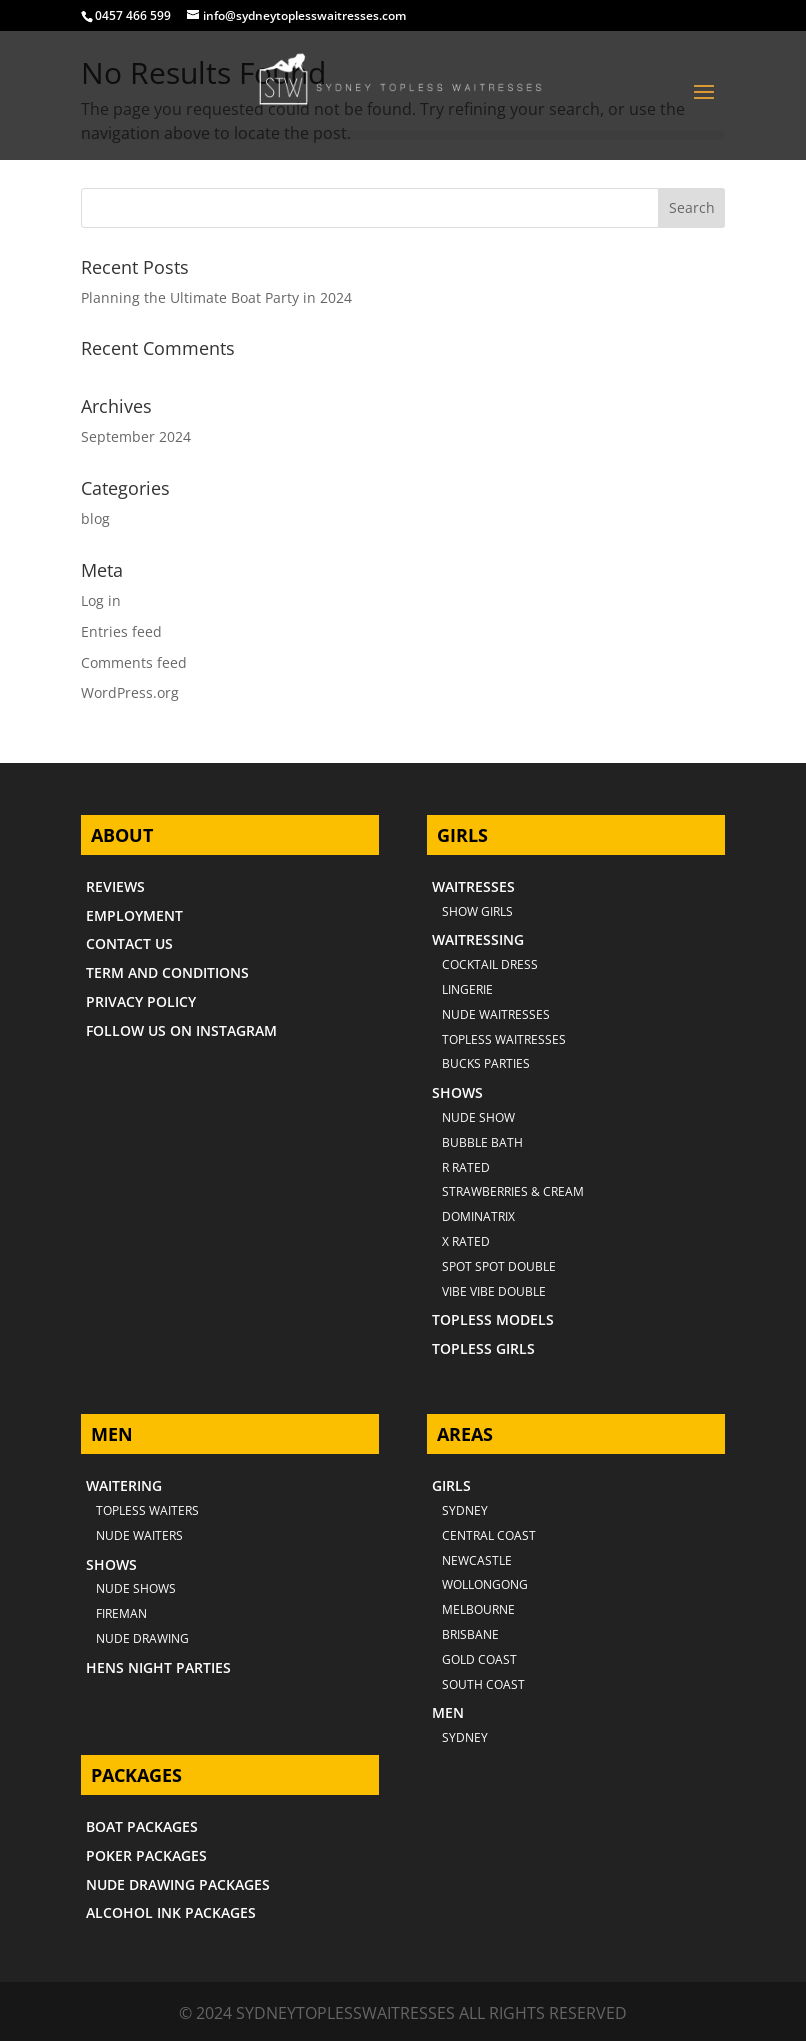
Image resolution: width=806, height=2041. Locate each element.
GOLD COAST (479, 1659)
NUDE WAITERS (139, 1535)
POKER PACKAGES (146, 1855)
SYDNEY (465, 1737)
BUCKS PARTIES (486, 1063)
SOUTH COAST (483, 1684)
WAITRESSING (478, 939)
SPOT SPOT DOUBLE (499, 1266)
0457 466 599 (133, 15)
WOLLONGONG (485, 1584)
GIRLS (451, 1485)
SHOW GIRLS (477, 911)
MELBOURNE (478, 1609)
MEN (448, 1712)
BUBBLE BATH (482, 1142)
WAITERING (124, 1485)
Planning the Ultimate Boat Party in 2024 (216, 297)
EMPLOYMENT (134, 915)
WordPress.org (130, 692)
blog (95, 518)
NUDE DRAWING (142, 1638)
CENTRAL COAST (489, 1535)
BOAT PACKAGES (142, 1826)
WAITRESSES (473, 886)
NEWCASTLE (477, 1560)
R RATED (466, 1167)
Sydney (465, 1510)
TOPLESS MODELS (493, 1319)
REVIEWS (115, 886)
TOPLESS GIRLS (483, 1348)
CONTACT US (129, 943)
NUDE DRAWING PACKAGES (178, 1884)
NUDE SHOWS (136, 1588)
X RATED (466, 1241)
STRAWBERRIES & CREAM (513, 1191)
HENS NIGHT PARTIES (158, 1667)
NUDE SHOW (478, 1117)
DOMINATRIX (478, 1216)
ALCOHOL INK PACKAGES (171, 1912)
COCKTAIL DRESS (490, 964)
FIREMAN (121, 1613)
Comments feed (134, 662)
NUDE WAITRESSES (496, 1014)
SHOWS (457, 1092)
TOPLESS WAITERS (147, 1510)
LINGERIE (467, 989)
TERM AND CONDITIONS (167, 972)
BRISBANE (470, 1634)
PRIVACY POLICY (141, 1001)
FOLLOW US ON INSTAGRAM (181, 1030)
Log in (101, 600)
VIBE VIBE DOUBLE (494, 1291)
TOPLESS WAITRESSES (504, 1039)
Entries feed (121, 631)
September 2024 (136, 436)
